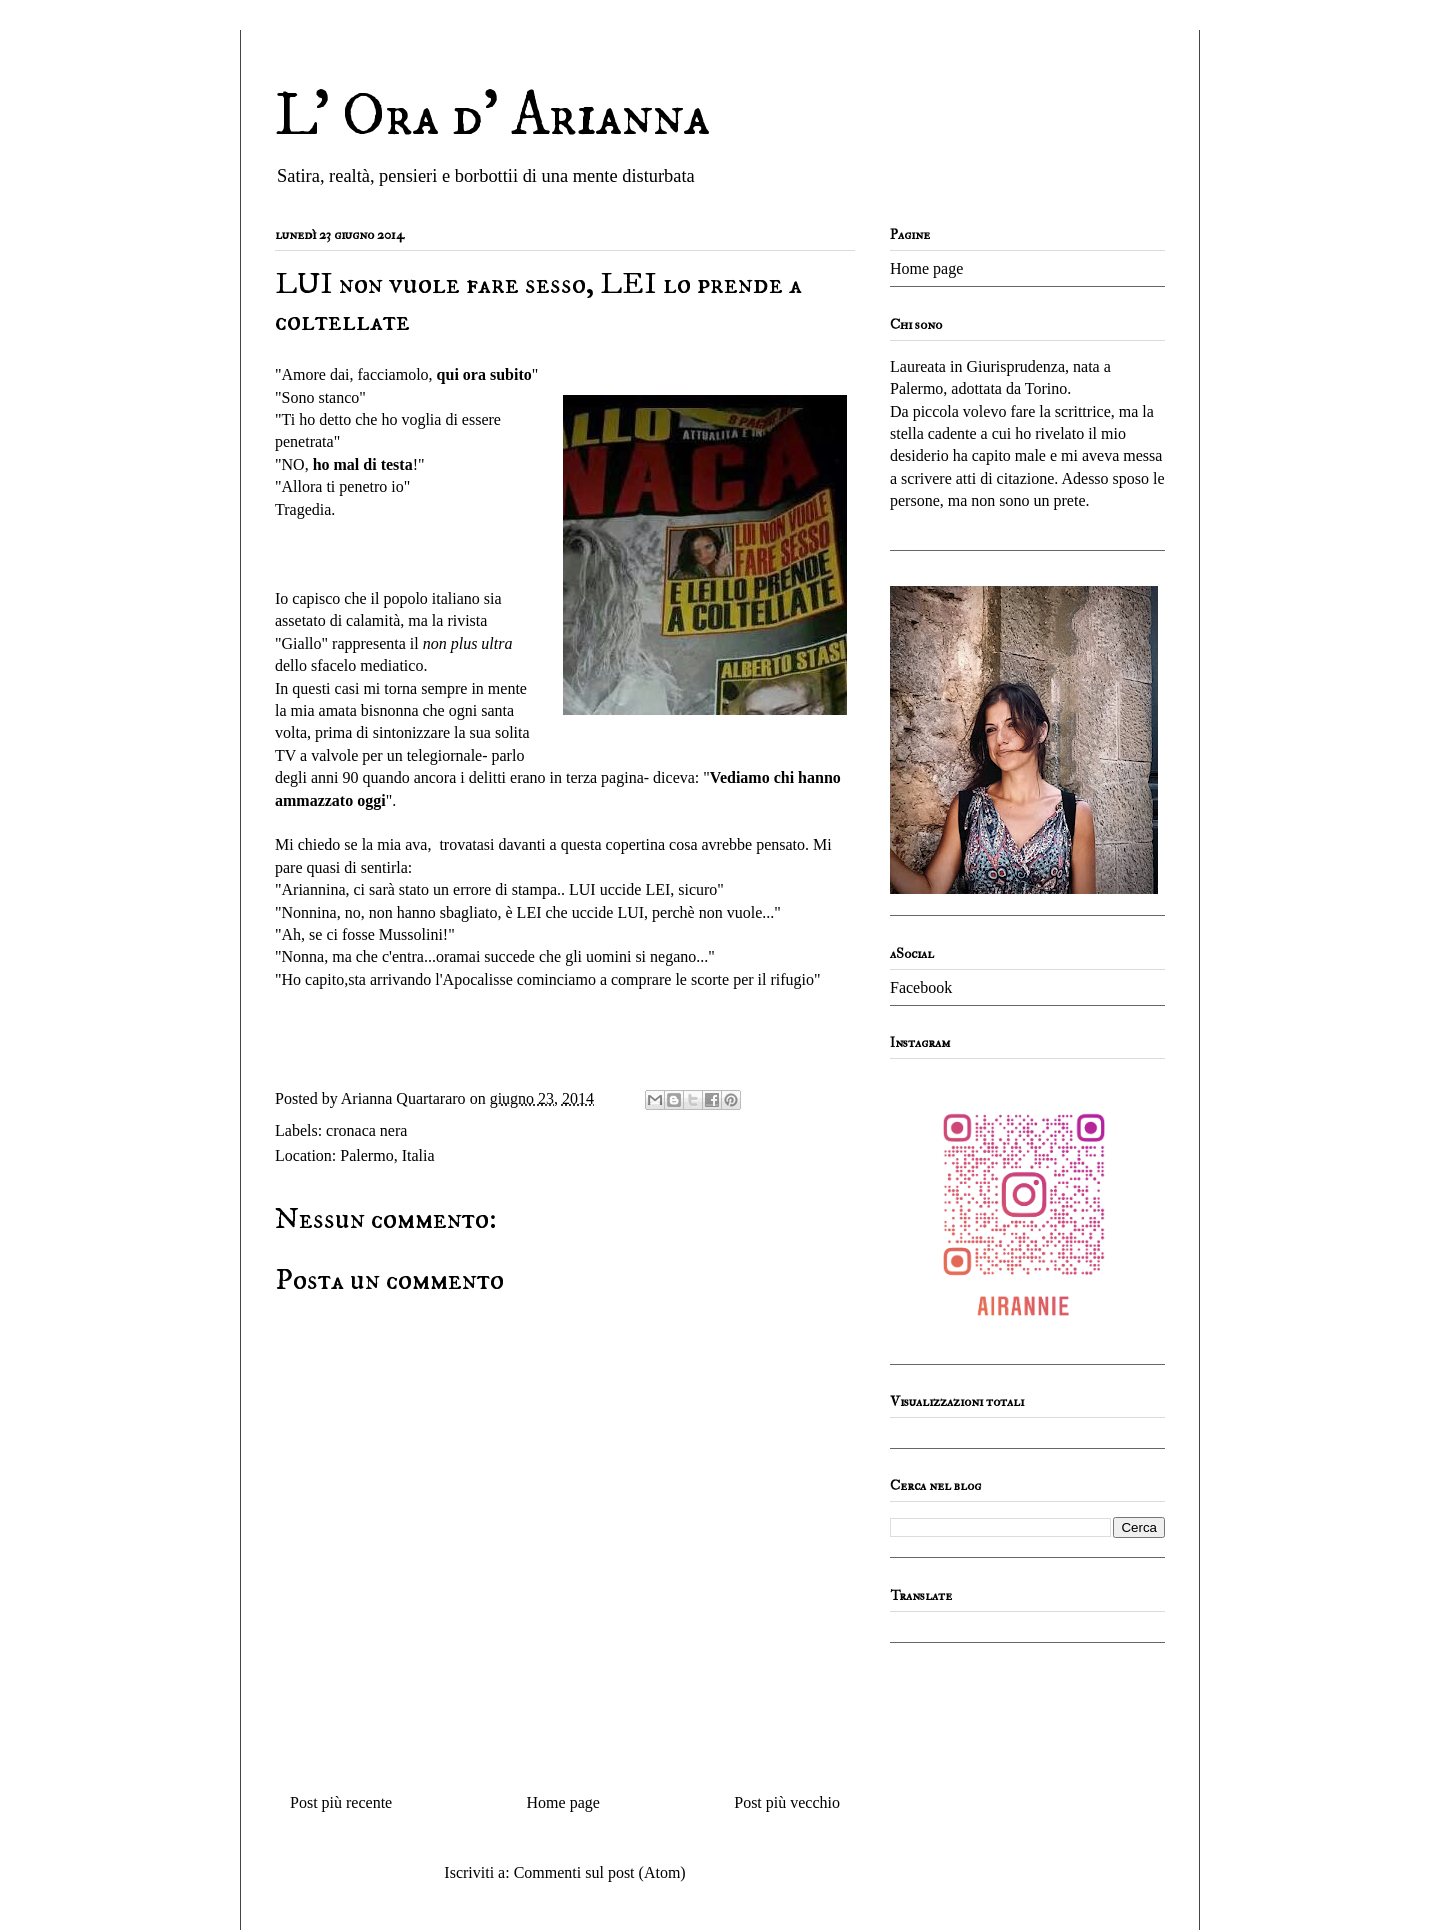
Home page (563, 1802)
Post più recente (341, 1802)
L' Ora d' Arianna (492, 116)
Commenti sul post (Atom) (600, 1872)
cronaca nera (366, 1130)
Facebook (921, 987)
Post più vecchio (787, 1802)
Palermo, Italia (387, 1155)
